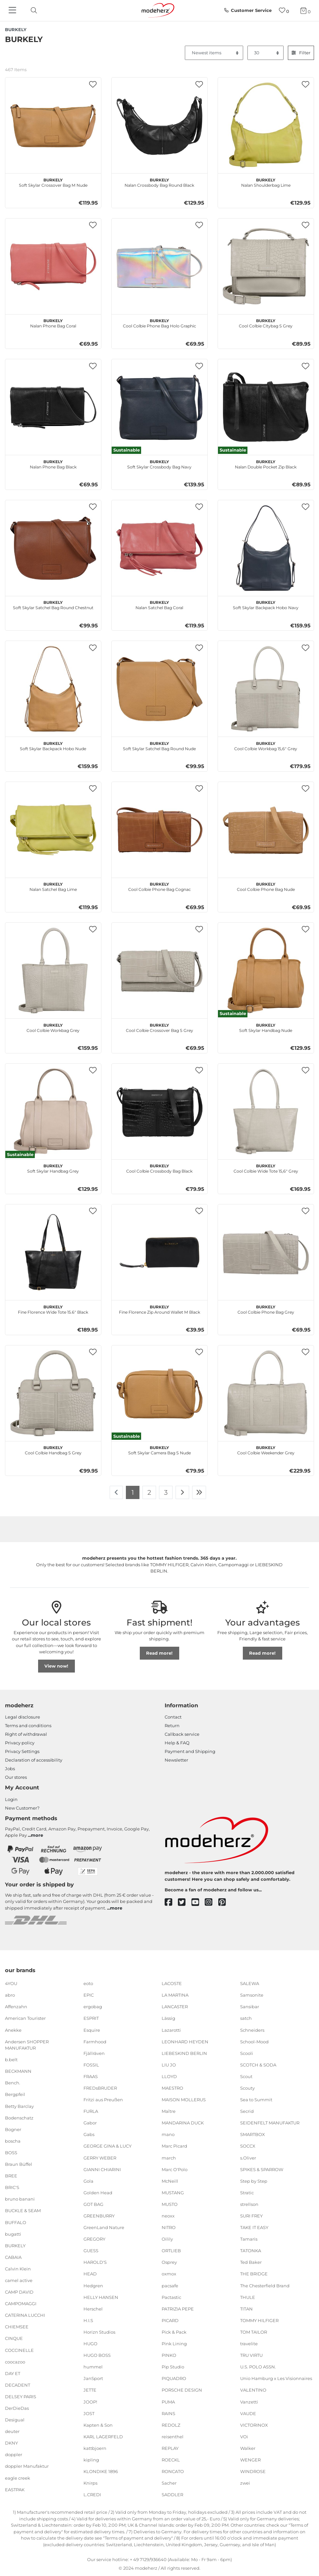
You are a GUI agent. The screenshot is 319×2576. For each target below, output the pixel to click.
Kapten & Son (98, 2425)
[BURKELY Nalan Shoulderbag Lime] (266, 125)
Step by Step (253, 2181)
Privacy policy (19, 1742)
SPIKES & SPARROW (261, 2169)
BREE (11, 2175)
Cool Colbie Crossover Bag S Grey (159, 1027)
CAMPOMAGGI (20, 2303)
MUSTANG (173, 2192)
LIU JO (169, 2064)
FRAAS (90, 2076)
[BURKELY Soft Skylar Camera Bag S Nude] (159, 1393)
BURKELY (15, 2245)
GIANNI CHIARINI (102, 2169)
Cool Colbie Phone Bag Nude (266, 886)
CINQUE (14, 2338)
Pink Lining (174, 2343)
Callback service (182, 1734)
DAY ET (12, 2373)
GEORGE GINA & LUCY (107, 2146)
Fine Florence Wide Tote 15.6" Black (53, 1309)
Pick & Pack (174, 2332)
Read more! (159, 1653)
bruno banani (20, 2199)
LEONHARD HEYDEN (185, 2041)
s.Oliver (248, 2157)
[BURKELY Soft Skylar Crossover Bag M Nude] (53, 125)
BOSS (11, 2152)
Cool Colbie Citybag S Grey (265, 322)
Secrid (247, 2111)
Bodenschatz (19, 2117)
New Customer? (22, 1808)
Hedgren (93, 2285)
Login (11, 1799)
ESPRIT (91, 2018)
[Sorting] (214, 53)
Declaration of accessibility (33, 1760)
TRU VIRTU (251, 2355)
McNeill (170, 2181)
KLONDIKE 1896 (100, 2471)
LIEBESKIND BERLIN (184, 2053)
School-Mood (254, 2041)
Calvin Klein (18, 2268)
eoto (88, 1983)
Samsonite (251, 1995)
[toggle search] (32, 10)
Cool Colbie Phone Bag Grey (266, 1309)
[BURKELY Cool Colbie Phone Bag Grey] (266, 1252)
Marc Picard (174, 2146)
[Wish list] (284, 10)
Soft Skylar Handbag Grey (53, 1168)
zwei (245, 2483)
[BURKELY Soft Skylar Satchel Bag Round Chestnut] (53, 548)
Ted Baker (251, 2262)
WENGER (250, 2459)
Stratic (247, 2192)
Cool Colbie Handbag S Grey (53, 1449)
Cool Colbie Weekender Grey (265, 1449)
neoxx (168, 2215)
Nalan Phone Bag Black (53, 463)
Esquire (91, 2029)
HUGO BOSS (97, 2355)
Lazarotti (171, 2029)
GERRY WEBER (99, 2157)
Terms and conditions (28, 1725)
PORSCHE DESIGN (182, 2390)
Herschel (93, 2308)
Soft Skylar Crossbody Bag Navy (159, 463)
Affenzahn (16, 2006)
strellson (249, 2204)
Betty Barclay (19, 2106)
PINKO (169, 2355)
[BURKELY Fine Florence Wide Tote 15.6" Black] (53, 1252)
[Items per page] (265, 53)
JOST (88, 2413)
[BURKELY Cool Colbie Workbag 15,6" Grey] (266, 689)
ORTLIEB (171, 2250)
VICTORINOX (254, 2425)
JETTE (89, 2390)
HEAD (90, 2273)
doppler (13, 2454)
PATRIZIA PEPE (178, 2308)
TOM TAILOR (253, 2332)
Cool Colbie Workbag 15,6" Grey (265, 745)
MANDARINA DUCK (183, 2122)
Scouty (247, 2088)
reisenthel (173, 2436)
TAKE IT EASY (254, 2227)
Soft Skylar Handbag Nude (265, 1027)
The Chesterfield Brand (265, 2285)
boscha (13, 2141)
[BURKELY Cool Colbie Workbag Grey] (53, 970)
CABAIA (13, 2257)
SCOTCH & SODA (258, 2064)
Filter (301, 52)
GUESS (90, 2250)
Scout (246, 2076)
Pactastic (171, 2297)
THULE (247, 2297)
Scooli (246, 2053)
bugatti (13, 2233)
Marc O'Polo (174, 2169)
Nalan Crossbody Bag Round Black (159, 182)
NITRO (169, 2227)
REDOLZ (171, 2425)
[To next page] (182, 1492)
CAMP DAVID (19, 2292)
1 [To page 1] (133, 1492)
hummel (93, 2366)
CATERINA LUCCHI (25, 2315)
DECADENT (17, 2385)
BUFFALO (15, 2222)
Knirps (90, 2483)
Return (172, 1725)
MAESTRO (172, 2088)
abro (10, 1995)
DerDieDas (17, 2408)
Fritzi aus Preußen (103, 2099)
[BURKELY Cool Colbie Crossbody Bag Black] (159, 1111)
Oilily (167, 2239)
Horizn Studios (99, 2332)
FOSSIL (91, 2064)
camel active (18, 2280)
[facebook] (171, 1902)
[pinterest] (225, 1902)
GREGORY (94, 2239)
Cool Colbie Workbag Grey (53, 1027)
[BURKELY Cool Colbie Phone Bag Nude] (266, 830)
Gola (88, 2181)
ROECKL (171, 2459)
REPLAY (170, 2448)
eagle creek (17, 2477)
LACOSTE (172, 1983)
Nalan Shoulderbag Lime (266, 182)
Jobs (10, 1768)
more (37, 1835)
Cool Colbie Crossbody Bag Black (159, 1168)
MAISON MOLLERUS (184, 2099)
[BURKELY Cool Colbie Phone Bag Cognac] (159, 830)
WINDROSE (253, 2471)
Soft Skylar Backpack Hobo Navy (265, 604)
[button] (93, 84)
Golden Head (97, 2192)
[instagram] (211, 1902)
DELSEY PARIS (20, 2396)
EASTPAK (15, 2489)
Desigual (15, 2419)
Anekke (13, 2029)
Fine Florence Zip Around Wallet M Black (159, 1309)
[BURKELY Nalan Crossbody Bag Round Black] (159, 125)
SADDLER (172, 2494)
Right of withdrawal (26, 1734)
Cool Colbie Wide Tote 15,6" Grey (266, 1168)
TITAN (246, 2308)
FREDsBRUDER (100, 2088)
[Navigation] (13, 10)
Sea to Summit (256, 2099)
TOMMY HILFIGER (259, 2320)
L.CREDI (92, 2494)
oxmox (169, 2273)
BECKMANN (18, 2071)
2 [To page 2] (149, 1492)
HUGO (90, 2343)
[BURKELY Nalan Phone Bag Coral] (53, 266)
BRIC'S (12, 2187)
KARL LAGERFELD (103, 2436)
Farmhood (94, 2041)
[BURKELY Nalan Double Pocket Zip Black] (266, 407)
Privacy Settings (22, 1751)
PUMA (168, 2401)
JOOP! (90, 2401)
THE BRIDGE (254, 2273)
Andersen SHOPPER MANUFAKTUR (27, 2045)
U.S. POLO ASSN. (258, 2366)
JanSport (93, 2378)
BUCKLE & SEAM (23, 2210)
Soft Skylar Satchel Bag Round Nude (159, 745)
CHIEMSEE (16, 2326)
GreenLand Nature (103, 2227)
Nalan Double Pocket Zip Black (265, 463)
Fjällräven (94, 2053)
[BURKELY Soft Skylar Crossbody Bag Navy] (159, 407)
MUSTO (170, 2204)
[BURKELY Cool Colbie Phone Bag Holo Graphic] (159, 266)
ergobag (92, 2006)
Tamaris (248, 2239)
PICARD (170, 2320)
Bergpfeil (15, 2094)
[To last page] (199, 1492)
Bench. (12, 2082)
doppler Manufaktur (27, 2466)
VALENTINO (253, 2390)
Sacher (169, 2483)
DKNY (11, 2443)
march (169, 2157)
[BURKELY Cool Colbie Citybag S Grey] (266, 266)
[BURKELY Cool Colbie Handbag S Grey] (53, 1393)
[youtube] (198, 1902)
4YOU (11, 1983)
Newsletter (176, 1760)
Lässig (168, 2018)
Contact (173, 1717)
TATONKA (250, 2250)
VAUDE (248, 2413)
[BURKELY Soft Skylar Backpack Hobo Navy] (266, 548)
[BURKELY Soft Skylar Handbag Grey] (53, 1111)
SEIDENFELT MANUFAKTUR (269, 2122)
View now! (56, 1666)
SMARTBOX (252, 2134)
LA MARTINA (175, 1995)
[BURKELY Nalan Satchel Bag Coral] (159, 548)
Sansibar (249, 2006)
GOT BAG (93, 2204)
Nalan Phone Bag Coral (53, 322)
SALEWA (249, 1983)
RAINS (168, 2413)
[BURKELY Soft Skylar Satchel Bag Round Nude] (159, 689)
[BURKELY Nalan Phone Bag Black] (53, 407)
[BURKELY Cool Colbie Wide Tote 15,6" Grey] (266, 1111)
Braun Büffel (18, 2164)
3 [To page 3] (166, 1492)
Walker (247, 2448)
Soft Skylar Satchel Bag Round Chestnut (53, 604)
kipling (91, 2459)
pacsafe (170, 2285)
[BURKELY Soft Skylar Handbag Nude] (266, 970)
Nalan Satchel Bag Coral (159, 604)
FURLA (90, 2111)
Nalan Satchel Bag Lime (53, 886)
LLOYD (169, 2076)
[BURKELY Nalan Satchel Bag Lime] (53, 830)
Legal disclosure (22, 1717)
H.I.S (88, 2320)
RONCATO (173, 2471)
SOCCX (247, 2146)
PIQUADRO (174, 2378)
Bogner (13, 2129)
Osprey (169, 2262)
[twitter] (184, 1902)
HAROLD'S (95, 2262)
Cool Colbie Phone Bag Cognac (159, 886)
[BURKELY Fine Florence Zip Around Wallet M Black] (159, 1252)
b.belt (11, 2059)
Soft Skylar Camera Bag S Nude (159, 1449)
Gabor (90, 2122)
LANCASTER (175, 2006)
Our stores (16, 1777)
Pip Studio (173, 2366)
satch (246, 2018)
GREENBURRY (99, 2215)
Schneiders (252, 2029)
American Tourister (25, 2018)
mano (168, 2134)
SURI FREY (251, 2215)
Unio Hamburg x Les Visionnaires (276, 2378)
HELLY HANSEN (100, 2297)
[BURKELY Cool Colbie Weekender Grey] (266, 1393)
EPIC (88, 1995)
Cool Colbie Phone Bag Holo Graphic (159, 322)
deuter (12, 2431)
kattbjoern (94, 2448)
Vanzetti (249, 2401)
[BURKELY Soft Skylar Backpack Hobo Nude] (53, 689)
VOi (244, 2436)
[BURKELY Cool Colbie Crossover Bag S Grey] (159, 970)
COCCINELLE (19, 2350)
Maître (169, 2111)
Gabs (88, 2134)
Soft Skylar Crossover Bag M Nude (53, 182)
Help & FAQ (177, 1742)
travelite (249, 2343)
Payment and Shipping (190, 1751)
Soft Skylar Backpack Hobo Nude (53, 745)
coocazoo (15, 2361)
